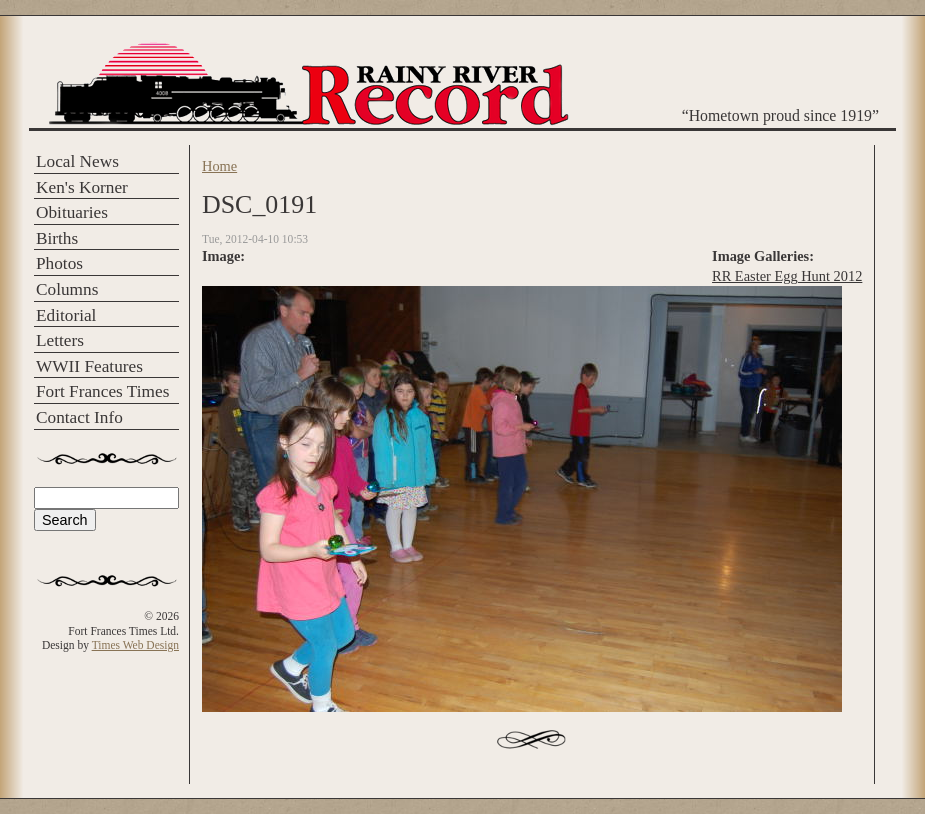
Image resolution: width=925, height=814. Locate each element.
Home (219, 166)
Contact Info (79, 417)
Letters (60, 340)
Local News (77, 161)
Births (57, 238)
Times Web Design (135, 645)
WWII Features (89, 366)
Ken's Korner (82, 187)
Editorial (66, 315)
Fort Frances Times (102, 391)
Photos (59, 263)
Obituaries (72, 212)
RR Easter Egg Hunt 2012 (787, 276)
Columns (67, 289)
